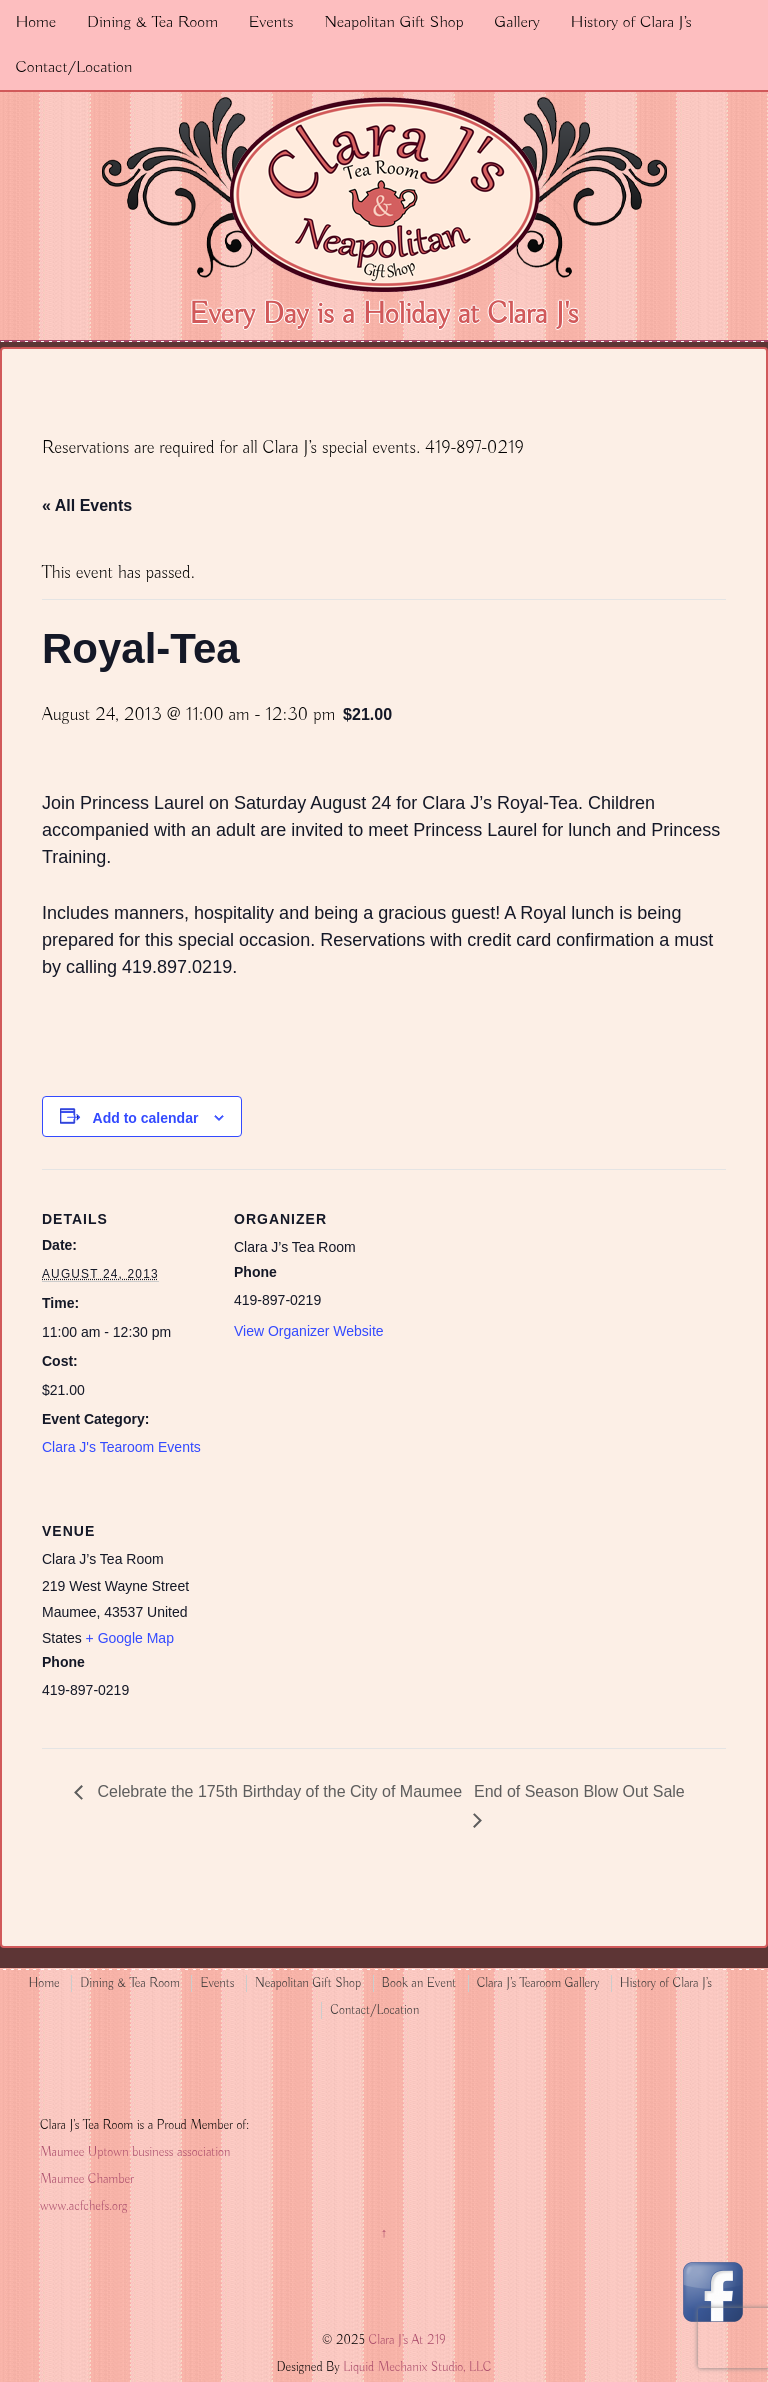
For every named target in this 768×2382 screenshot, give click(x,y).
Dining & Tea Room (152, 22)
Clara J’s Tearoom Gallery (538, 1983)
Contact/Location (73, 67)
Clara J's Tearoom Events (121, 1447)
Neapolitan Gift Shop (393, 22)
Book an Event (419, 1983)
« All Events (87, 505)
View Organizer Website (309, 1331)
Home (35, 22)
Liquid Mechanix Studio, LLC (417, 2367)
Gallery (517, 22)
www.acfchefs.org (83, 2206)
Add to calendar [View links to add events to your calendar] (146, 1118)
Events (271, 22)
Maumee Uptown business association (135, 2152)
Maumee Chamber (87, 2179)
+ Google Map (130, 1638)
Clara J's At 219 (405, 2340)
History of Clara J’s (631, 22)
